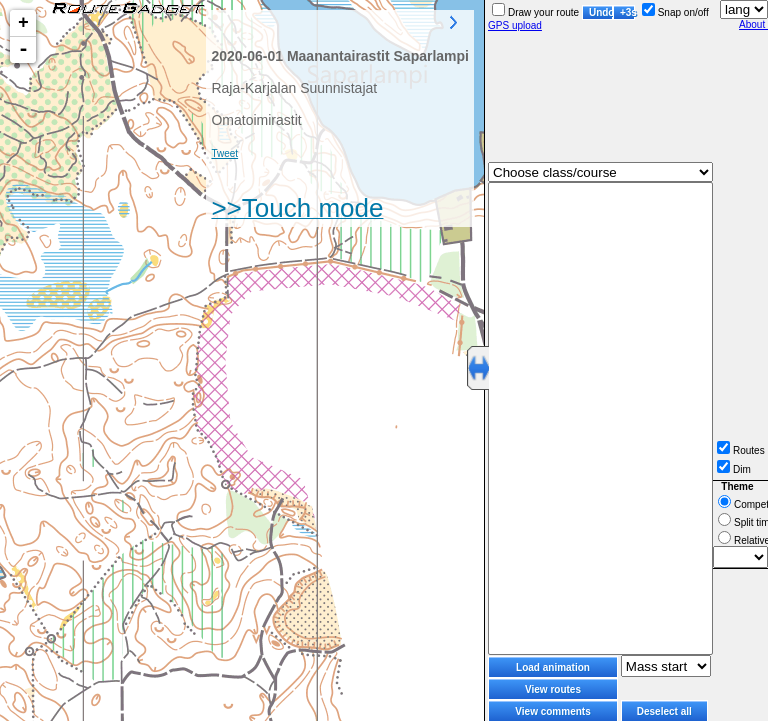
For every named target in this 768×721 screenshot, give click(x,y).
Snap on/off (675, 12)
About (753, 24)
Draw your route (535, 12)
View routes (553, 689)
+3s (627, 12)
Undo (601, 12)
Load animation (553, 667)
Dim (734, 469)
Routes (741, 450)
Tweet (224, 153)
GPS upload (515, 25)
